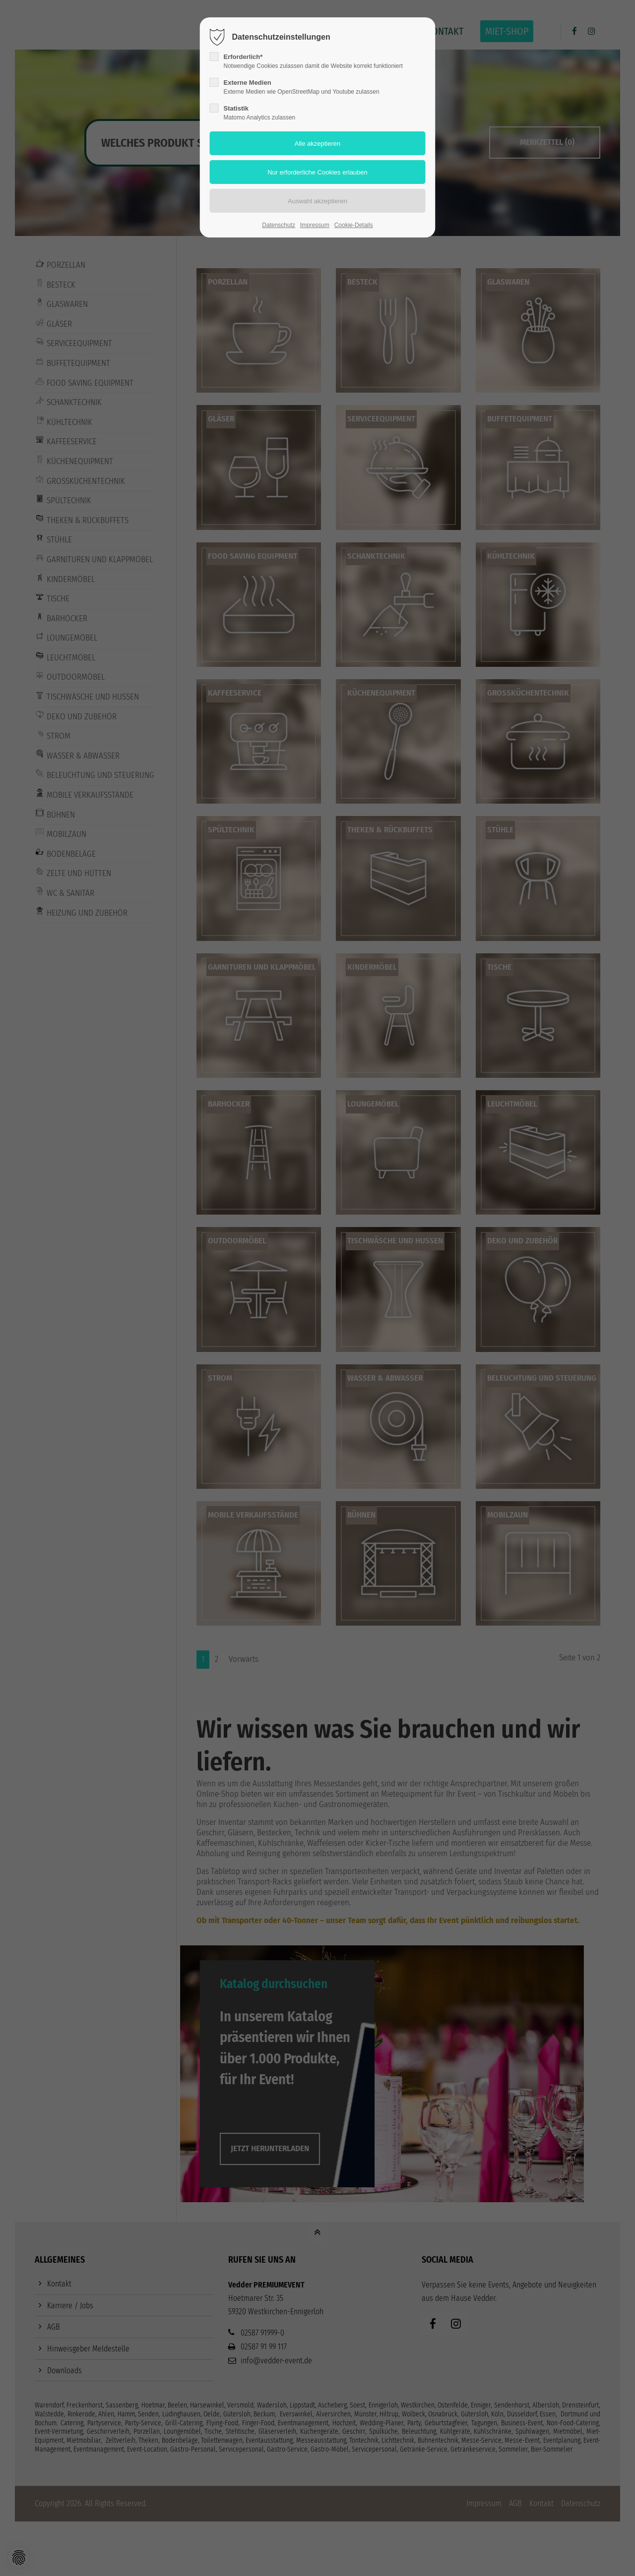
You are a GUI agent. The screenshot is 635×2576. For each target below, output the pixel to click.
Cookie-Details (353, 225)
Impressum (314, 225)
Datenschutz (278, 225)
